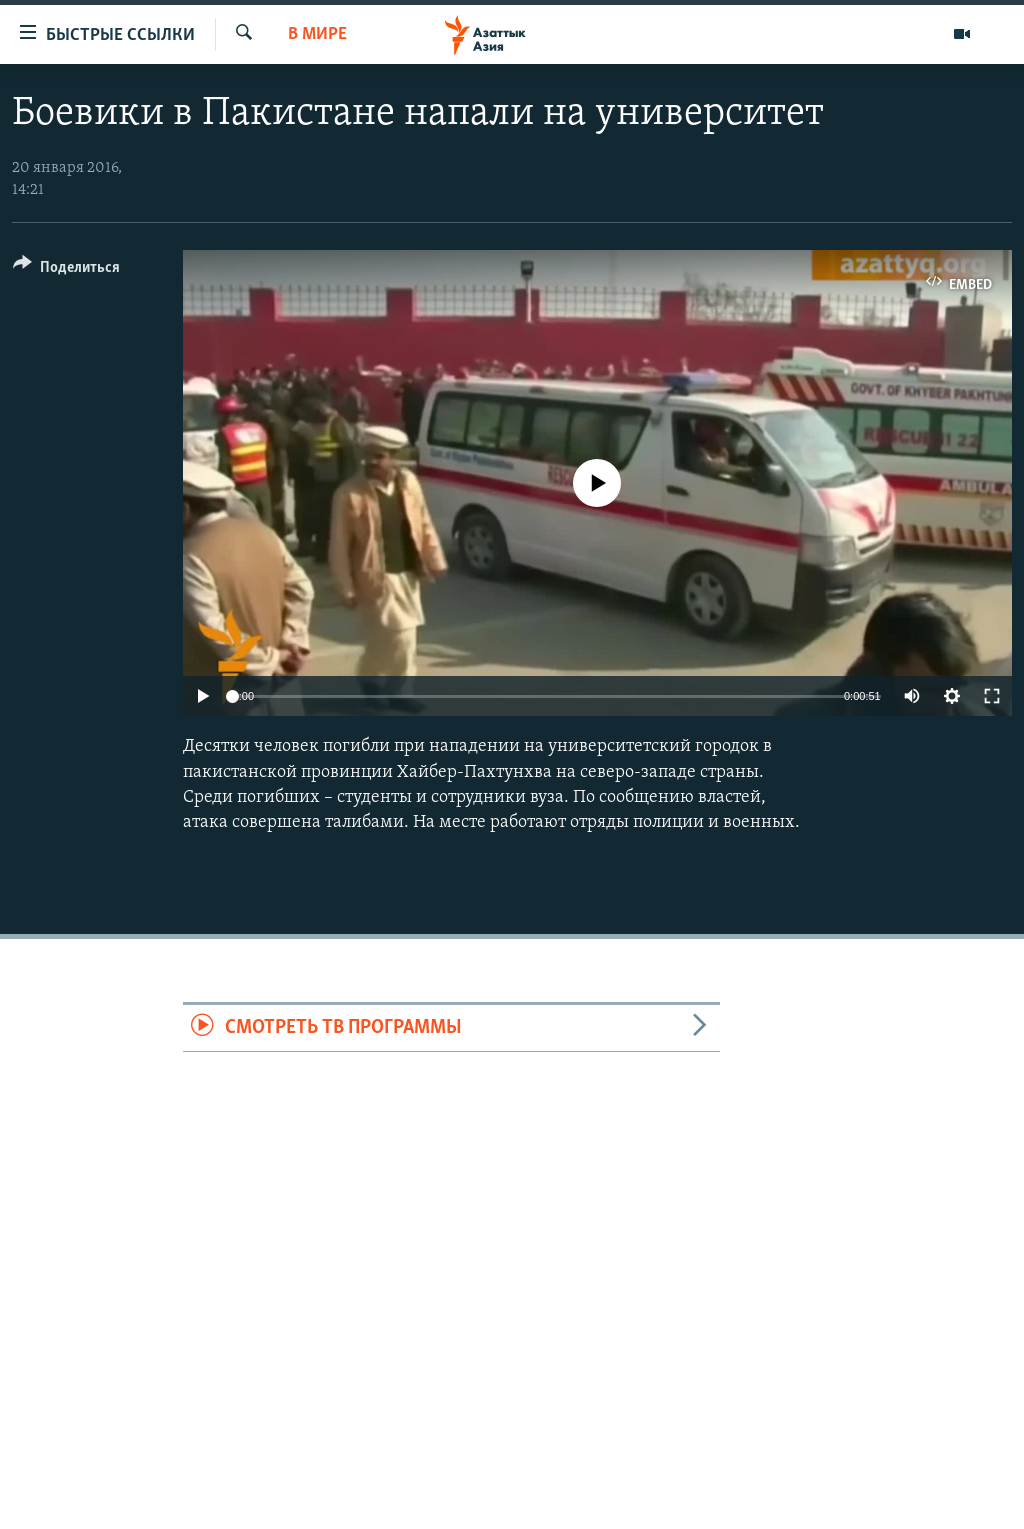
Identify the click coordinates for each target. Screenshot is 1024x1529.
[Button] (66, 270)
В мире (317, 34)
